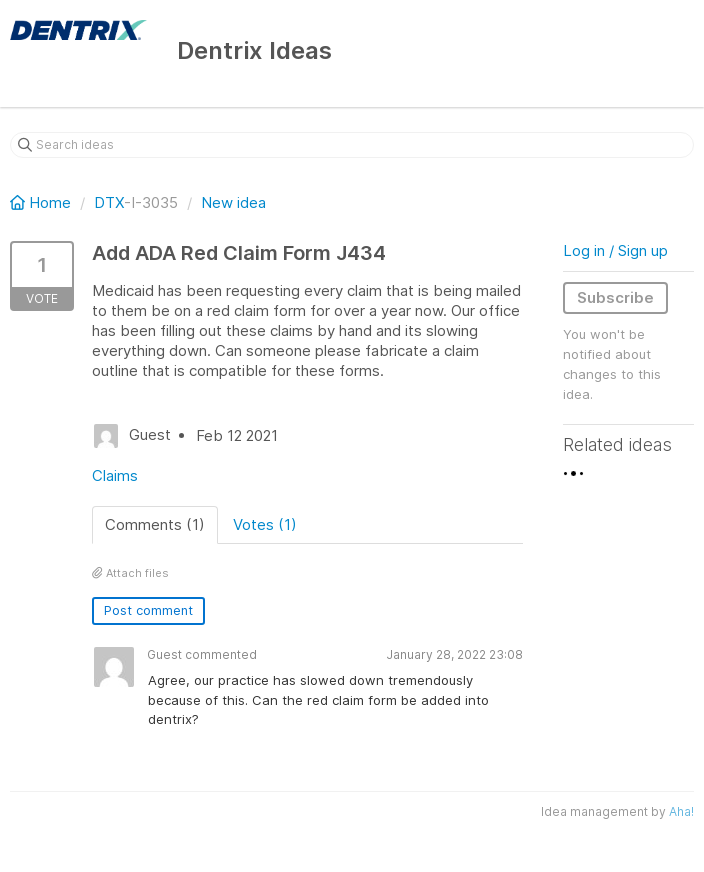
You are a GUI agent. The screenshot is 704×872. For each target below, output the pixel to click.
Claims (115, 475)
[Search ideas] (352, 145)
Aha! (681, 811)
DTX (109, 202)
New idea (233, 202)
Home (42, 202)
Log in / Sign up (615, 250)
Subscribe (615, 297)
